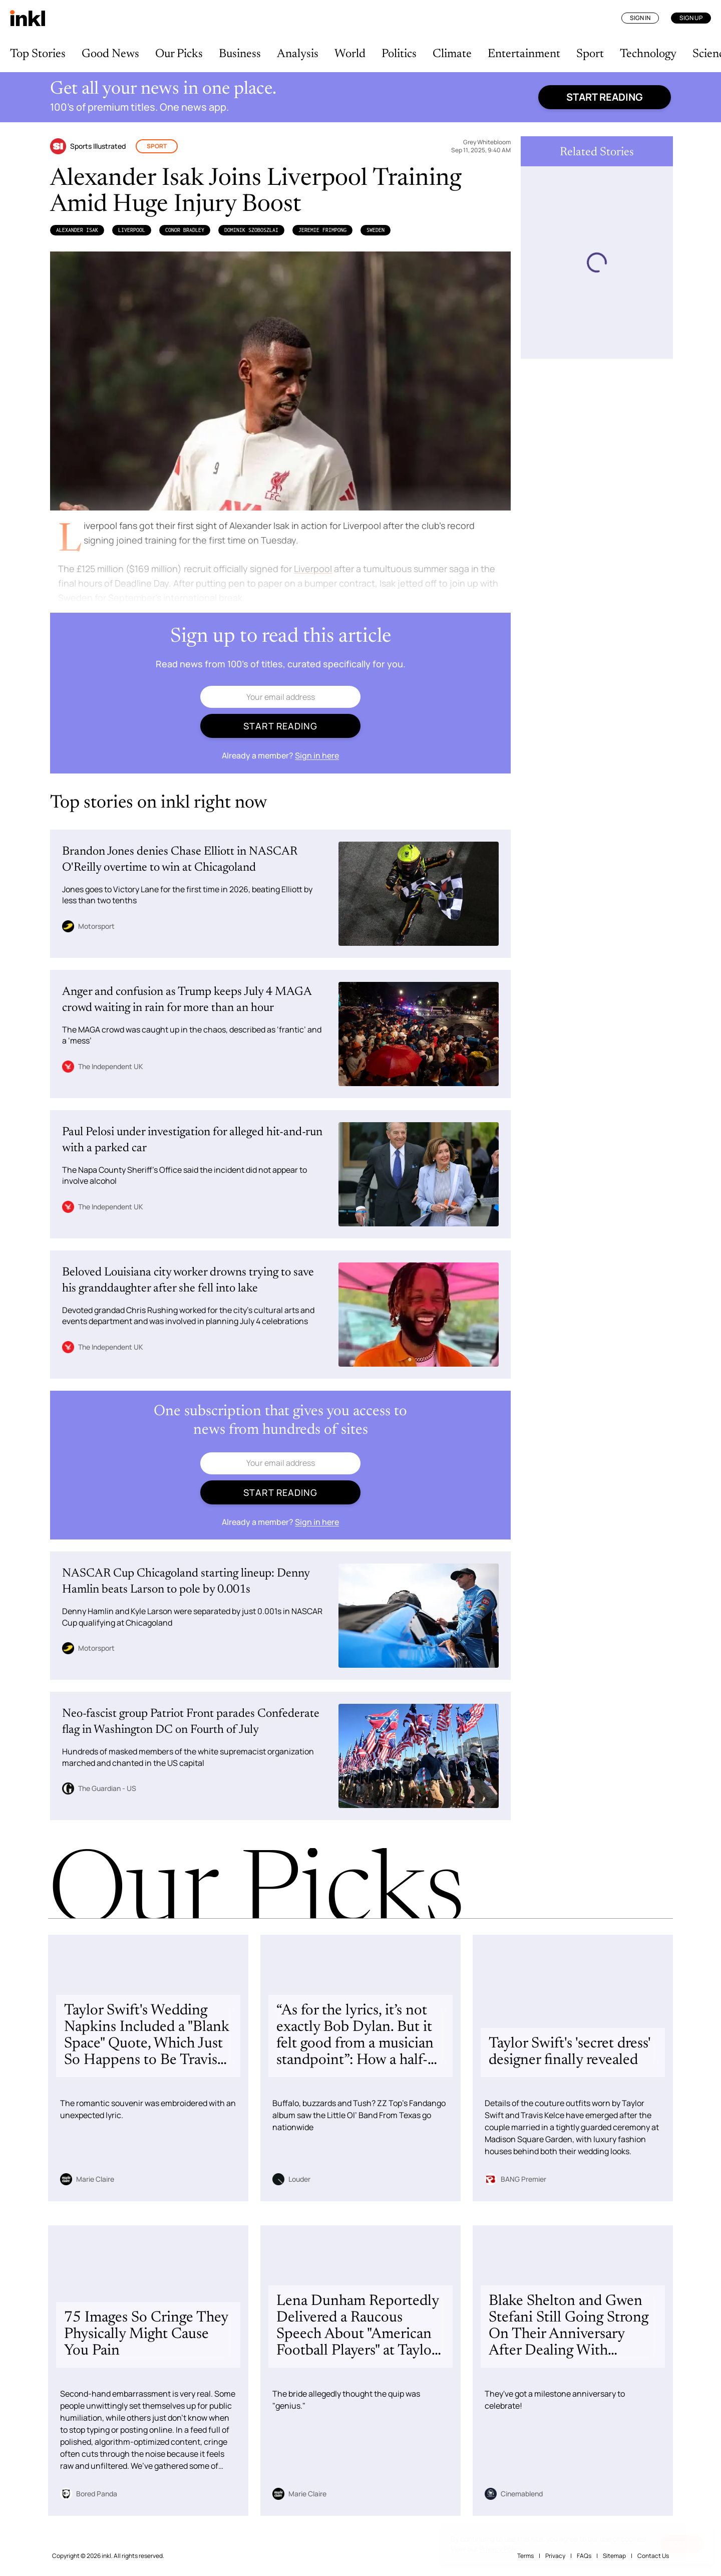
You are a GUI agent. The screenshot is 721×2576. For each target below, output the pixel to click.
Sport (590, 54)
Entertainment (524, 54)
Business (240, 54)
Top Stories (38, 54)
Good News (110, 54)
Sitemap (614, 2555)
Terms (525, 2555)
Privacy (555, 2555)
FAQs (584, 2555)
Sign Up (690, 18)
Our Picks (179, 54)
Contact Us (653, 2555)
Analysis (297, 54)
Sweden (376, 230)
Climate (452, 54)
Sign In (640, 18)
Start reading (604, 97)
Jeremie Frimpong (322, 230)
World (350, 54)
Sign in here (317, 755)
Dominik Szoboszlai (251, 230)
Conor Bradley (184, 230)
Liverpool (131, 230)
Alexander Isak (77, 230)
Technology (648, 54)
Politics (399, 54)
